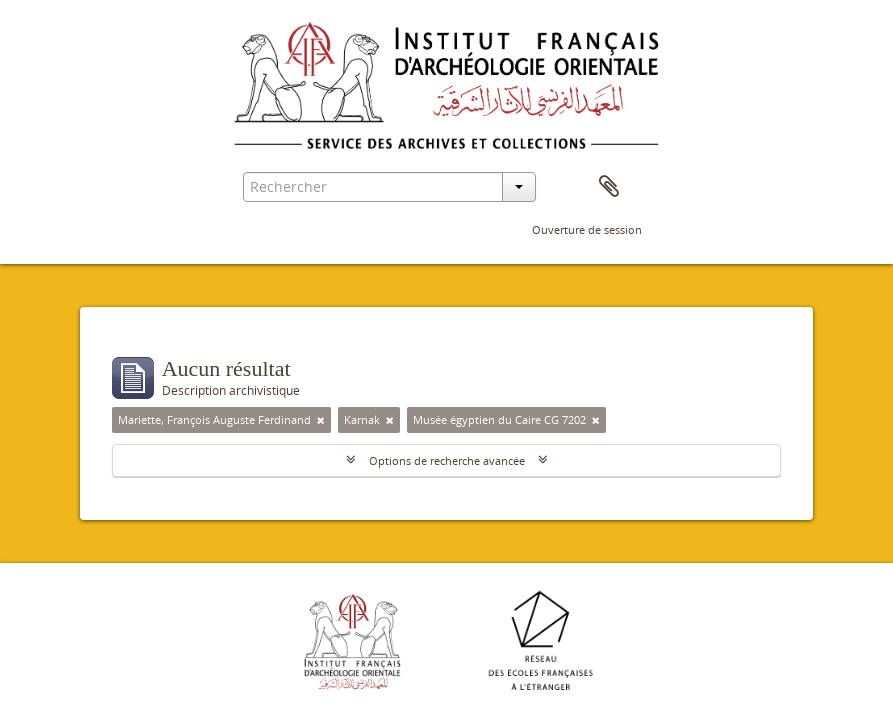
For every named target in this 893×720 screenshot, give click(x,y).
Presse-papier (609, 187)
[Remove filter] (321, 420)
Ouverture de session (587, 229)
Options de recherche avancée (447, 460)
